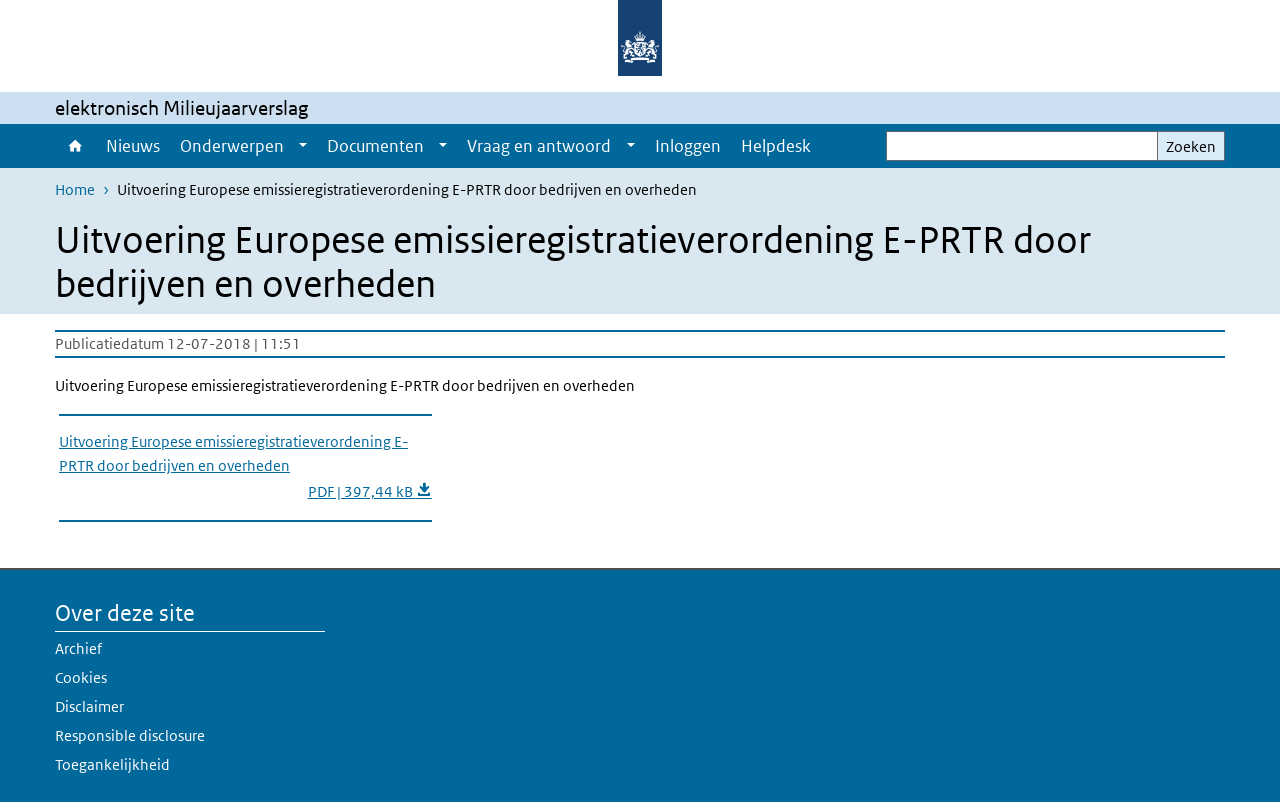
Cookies (81, 677)
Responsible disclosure (130, 735)
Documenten (375, 146)
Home (75, 146)
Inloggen (688, 146)
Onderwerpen (232, 146)
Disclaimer (89, 706)
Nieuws (133, 146)
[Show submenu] (303, 146)
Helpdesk (776, 146)
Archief (78, 648)
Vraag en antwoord (539, 146)
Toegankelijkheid (112, 764)
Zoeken (1191, 146)
